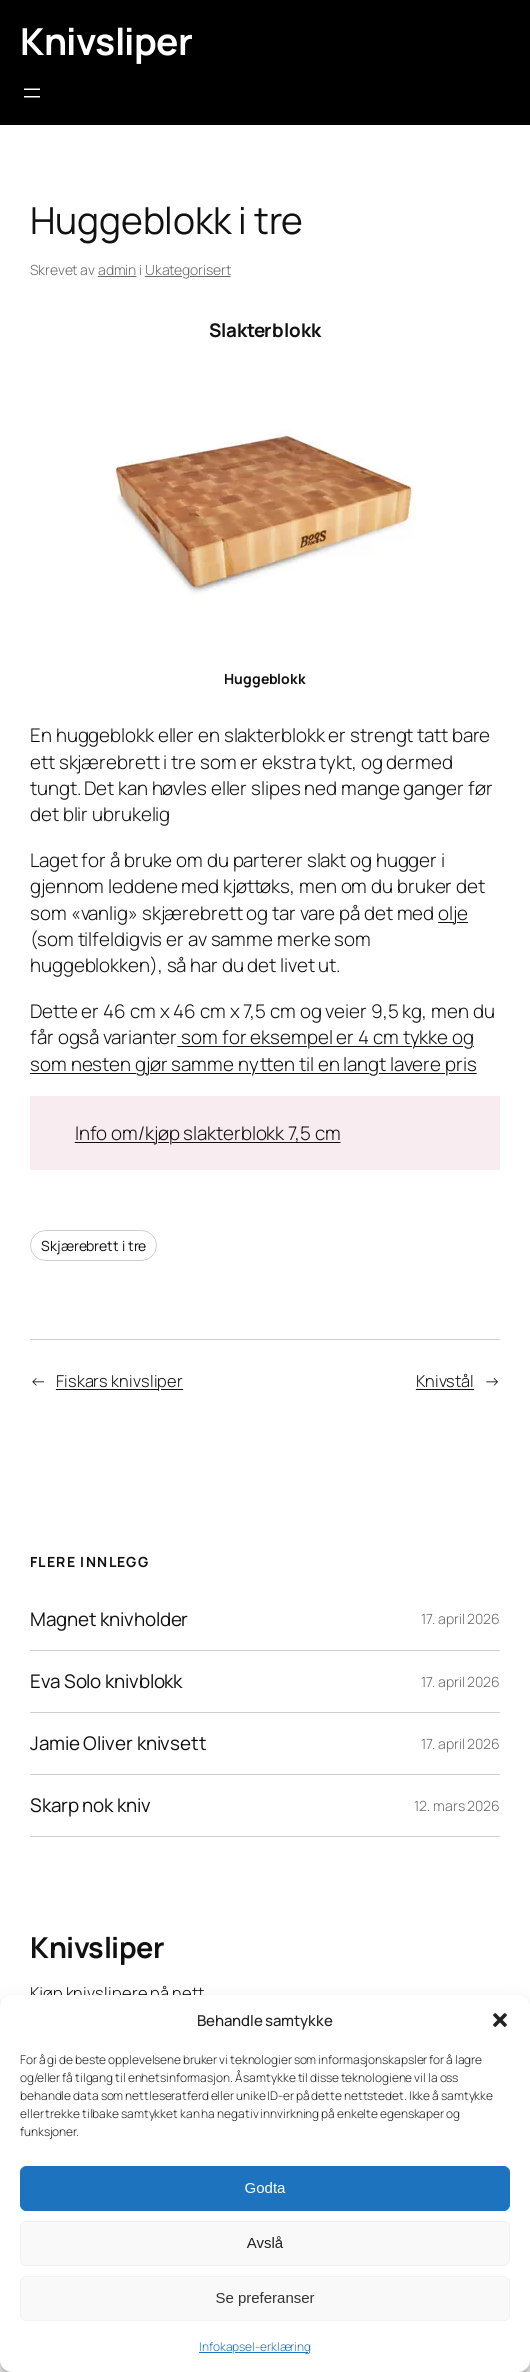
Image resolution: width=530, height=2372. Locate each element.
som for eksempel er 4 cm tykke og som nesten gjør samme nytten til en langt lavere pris (253, 1050)
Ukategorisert (188, 269)
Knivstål (445, 1381)
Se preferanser (264, 2297)
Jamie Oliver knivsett (118, 1743)
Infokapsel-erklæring (255, 2346)
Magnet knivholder (109, 1619)
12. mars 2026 (457, 1805)
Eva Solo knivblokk (106, 1681)
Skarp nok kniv (90, 1805)
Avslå (265, 2242)
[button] (500, 2020)
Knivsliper (106, 40)
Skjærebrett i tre (93, 1245)
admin (117, 269)
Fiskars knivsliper (119, 1381)
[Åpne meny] (32, 93)
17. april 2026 (460, 1618)
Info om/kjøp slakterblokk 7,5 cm (208, 1133)
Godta (265, 2187)
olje (453, 913)
